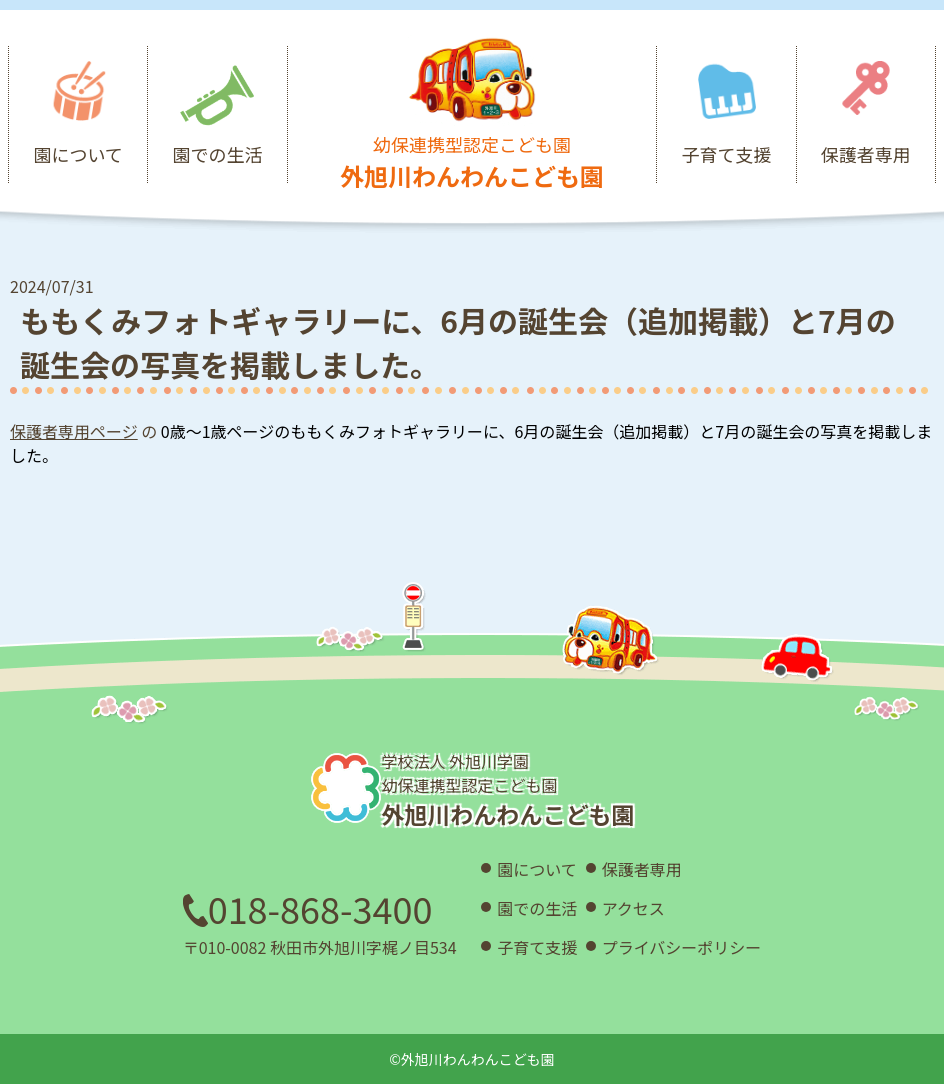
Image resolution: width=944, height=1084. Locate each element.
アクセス (633, 908)
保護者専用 (642, 869)
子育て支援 (537, 947)
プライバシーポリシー (682, 947)
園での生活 (537, 908)
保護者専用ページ (74, 431)
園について (537, 869)
